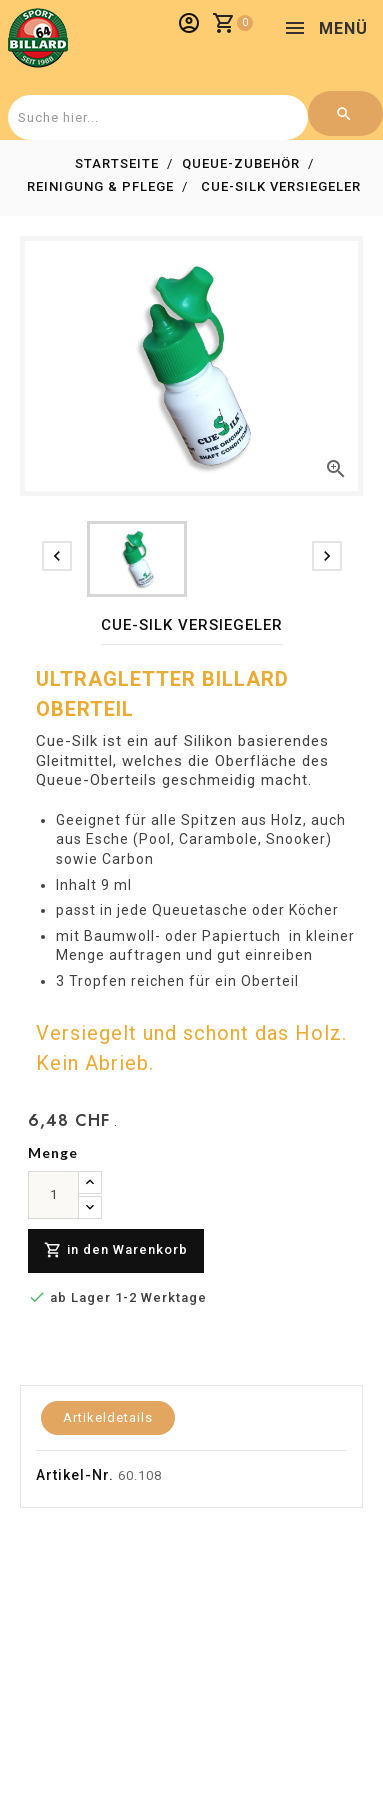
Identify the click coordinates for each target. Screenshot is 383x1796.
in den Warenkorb (116, 1250)
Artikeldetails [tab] (108, 1417)
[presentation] (57, 556)
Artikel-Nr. (75, 1475)
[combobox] (155, 117)
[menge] (53, 1195)
